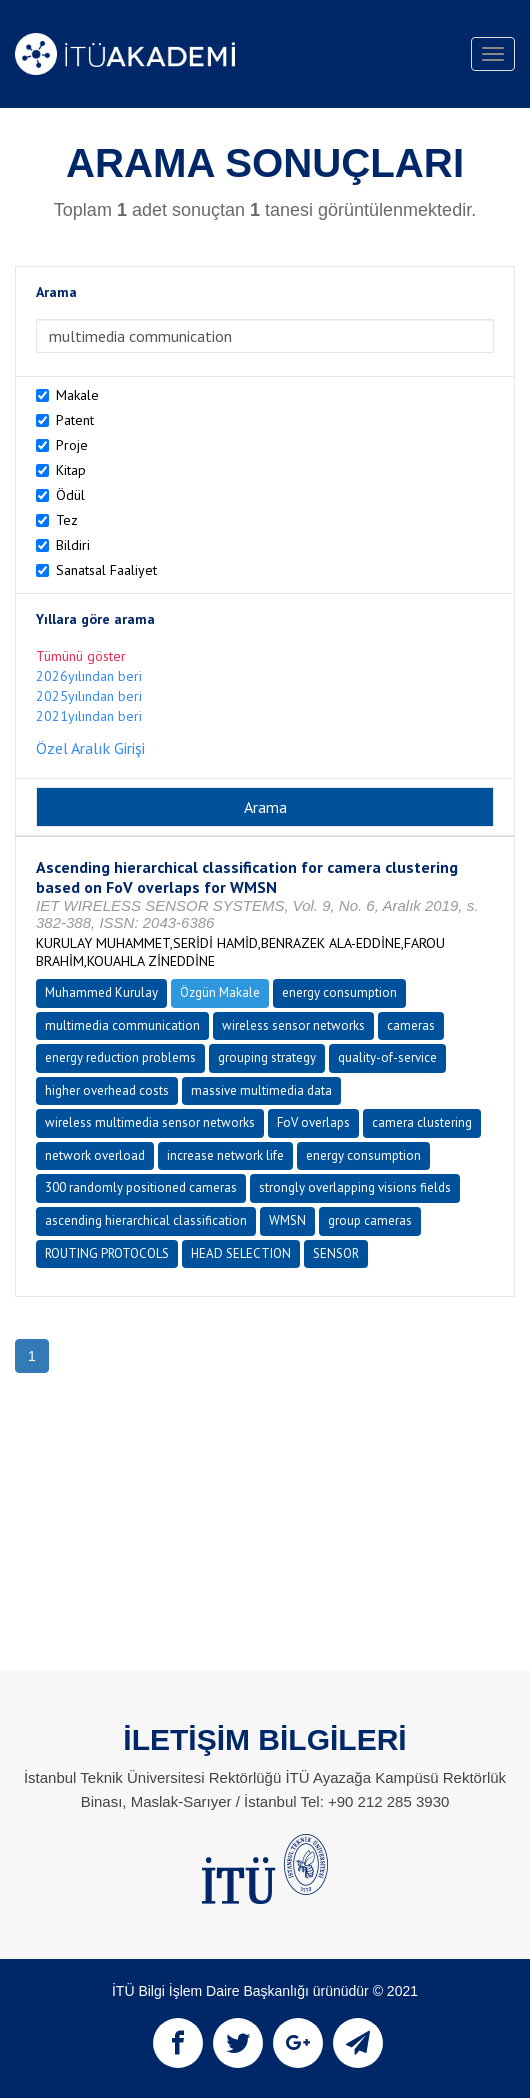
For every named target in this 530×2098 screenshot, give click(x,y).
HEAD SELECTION (241, 1253)
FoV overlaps (313, 1122)
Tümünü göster (81, 656)
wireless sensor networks (293, 1025)
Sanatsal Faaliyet (106, 570)
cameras (411, 1025)
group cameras (370, 1220)
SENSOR (336, 1253)
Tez (67, 520)
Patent (75, 420)
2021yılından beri (89, 716)
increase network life (225, 1155)
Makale (77, 395)
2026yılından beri (89, 676)
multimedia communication (122, 1025)
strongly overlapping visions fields (355, 1187)
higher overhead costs (107, 1090)
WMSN (287, 1220)
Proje (72, 445)
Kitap (71, 470)
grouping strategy (267, 1057)
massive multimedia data (261, 1090)
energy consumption (339, 992)
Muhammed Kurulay (101, 992)
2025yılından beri (89, 696)
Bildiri (73, 545)
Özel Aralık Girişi (90, 748)
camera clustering (422, 1122)
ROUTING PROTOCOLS (107, 1253)
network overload (95, 1155)
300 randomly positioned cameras (141, 1187)
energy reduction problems (120, 1057)
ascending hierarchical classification (146, 1220)
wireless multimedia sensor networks (150, 1122)
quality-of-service (387, 1057)
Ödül (70, 495)
